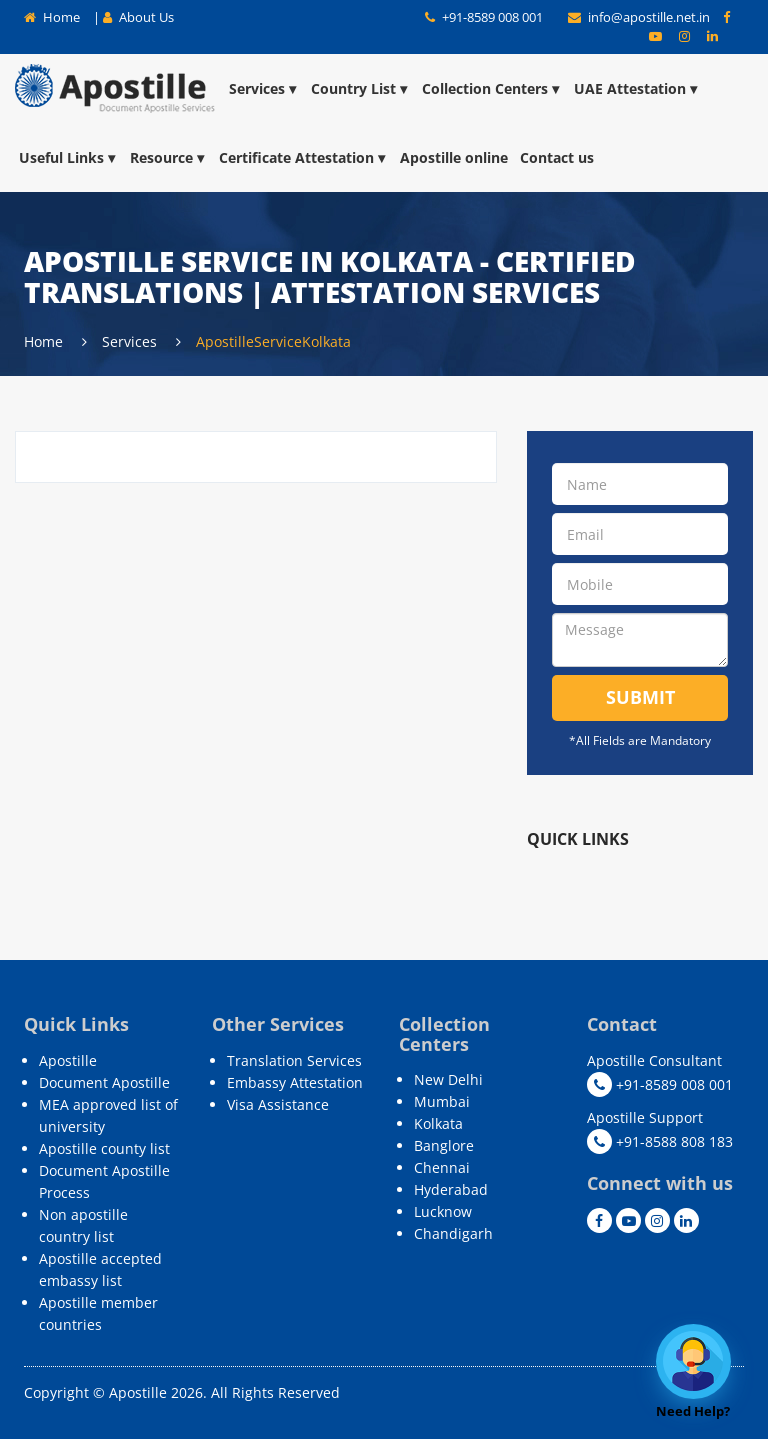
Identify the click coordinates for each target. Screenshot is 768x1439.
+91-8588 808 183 (660, 1141)
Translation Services (294, 1060)
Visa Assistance (278, 1104)
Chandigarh (453, 1233)
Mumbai (442, 1101)
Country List (360, 88)
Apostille (68, 1060)
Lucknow (443, 1211)
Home (52, 17)
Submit (640, 697)
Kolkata (438, 1123)
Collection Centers (492, 88)
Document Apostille (104, 1082)
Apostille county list (104, 1148)
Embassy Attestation (295, 1082)
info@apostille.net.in (640, 17)
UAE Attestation (637, 88)
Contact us (557, 157)
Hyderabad (451, 1189)
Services (264, 88)
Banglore (444, 1145)
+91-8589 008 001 (484, 17)
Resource (168, 157)
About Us (138, 17)
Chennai (442, 1167)
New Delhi (448, 1079)
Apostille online (454, 157)
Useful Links (68, 157)
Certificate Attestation (303, 157)
